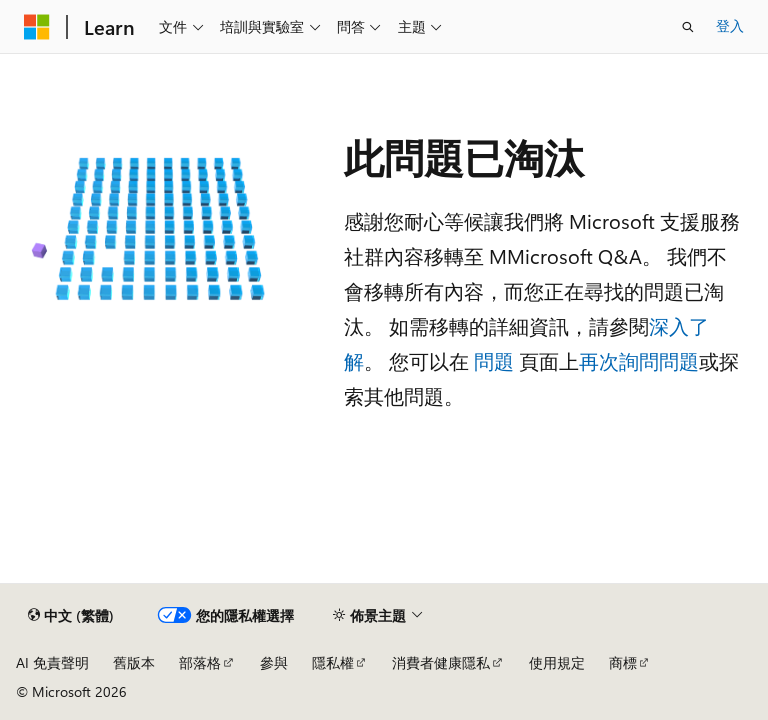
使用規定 (557, 662)
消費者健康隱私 (441, 662)
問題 (494, 360)
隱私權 (333, 662)
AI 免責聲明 (52, 662)
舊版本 (134, 662)
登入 (730, 25)
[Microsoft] (37, 27)
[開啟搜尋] (688, 27)
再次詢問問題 (639, 360)
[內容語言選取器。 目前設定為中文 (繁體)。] (71, 616)
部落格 (200, 662)
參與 (274, 662)
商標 (623, 662)
